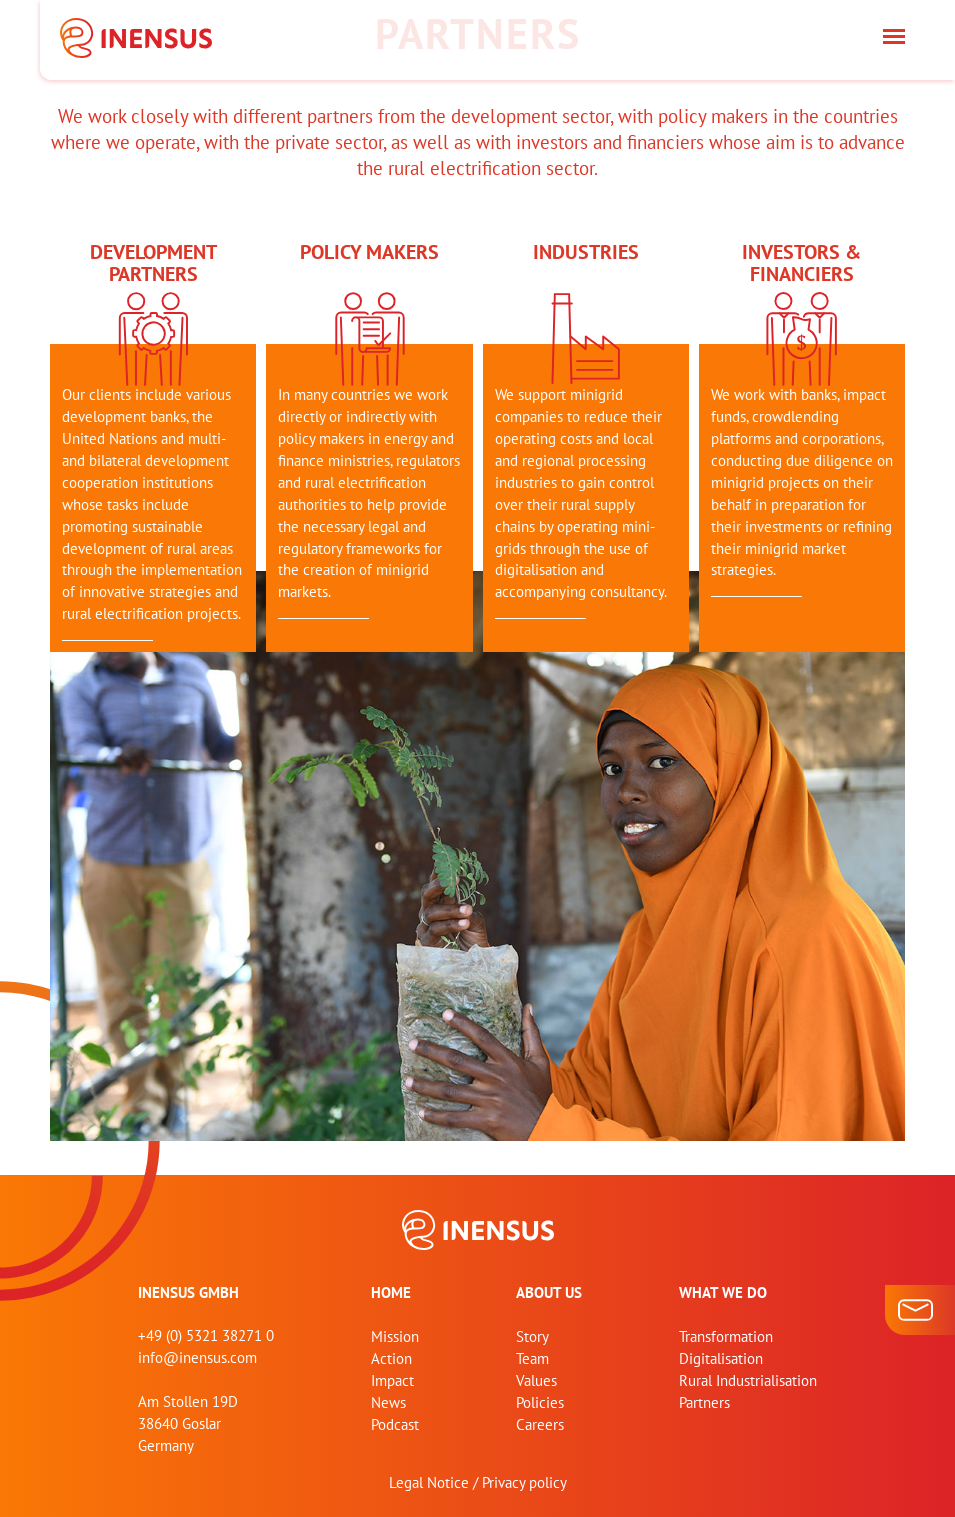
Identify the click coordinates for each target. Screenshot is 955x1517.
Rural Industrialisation (748, 1380)
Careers (540, 1424)
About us (549, 1292)
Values (536, 1380)
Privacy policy (524, 1482)
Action (391, 1358)
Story (532, 1336)
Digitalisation (721, 1358)
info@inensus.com (197, 1357)
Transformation (726, 1336)
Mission (395, 1336)
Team (532, 1358)
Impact (392, 1380)
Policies (540, 1402)
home (391, 1292)
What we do (723, 1292)
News (388, 1402)
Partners (704, 1402)
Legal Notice (429, 1482)
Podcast (395, 1424)
